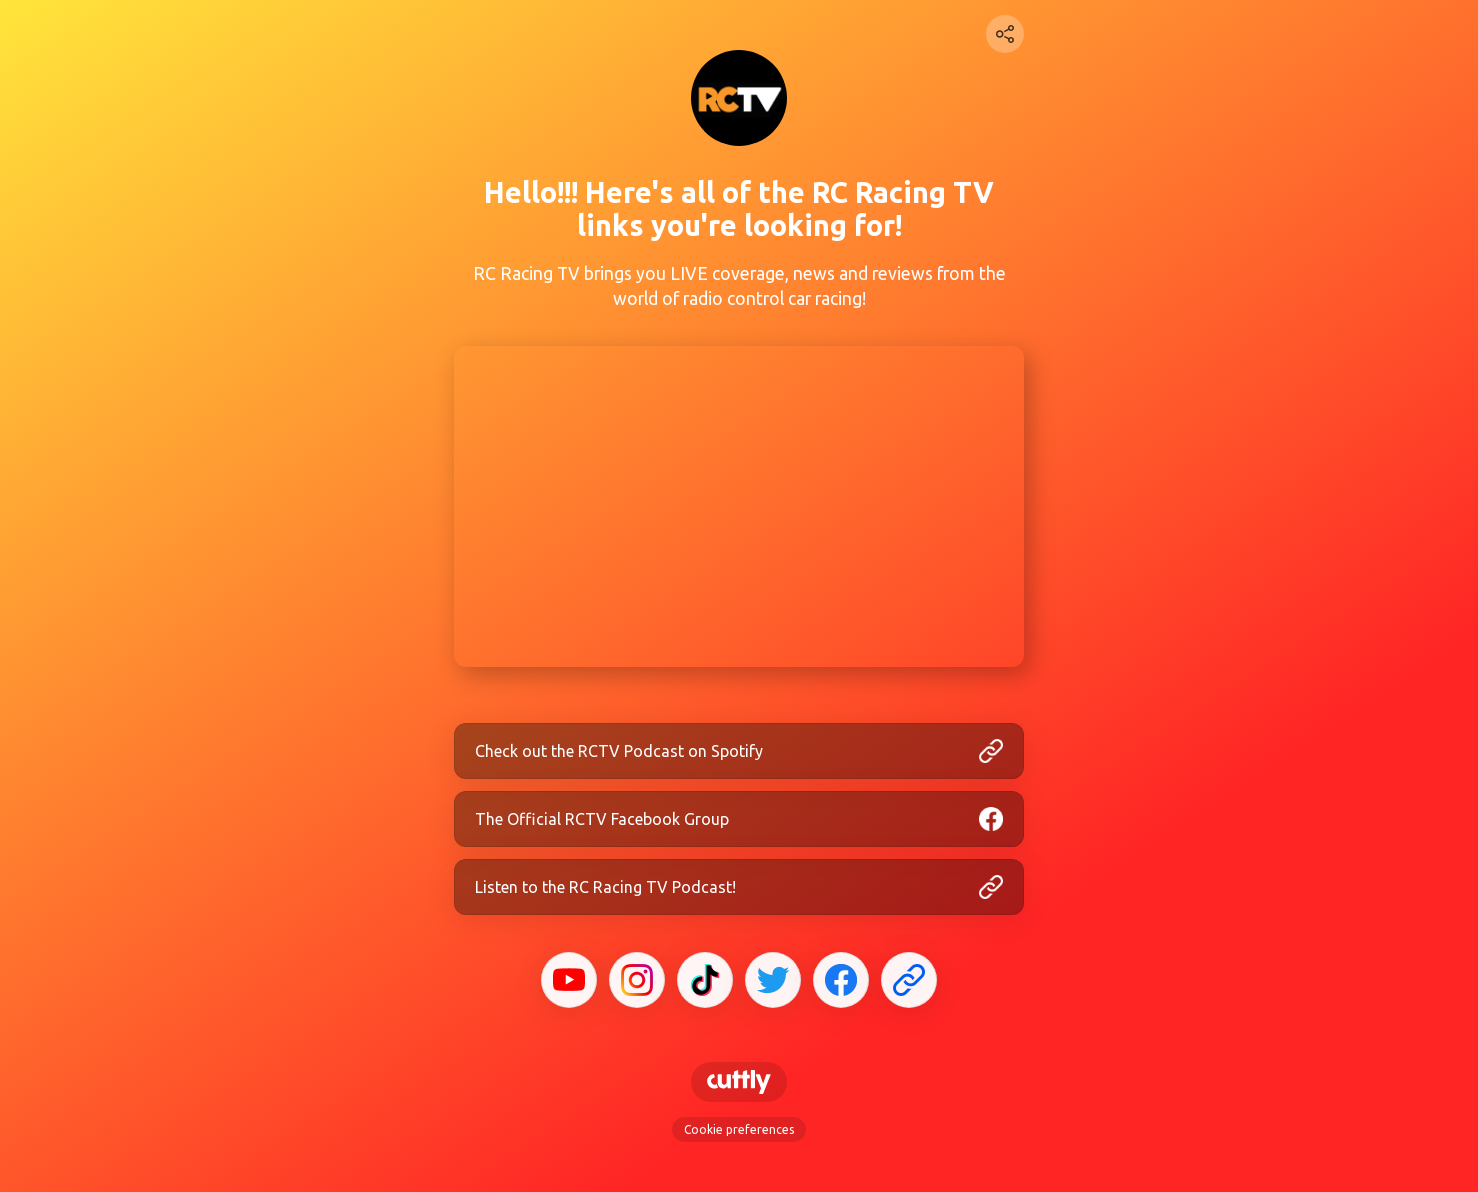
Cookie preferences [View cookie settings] (739, 1129)
